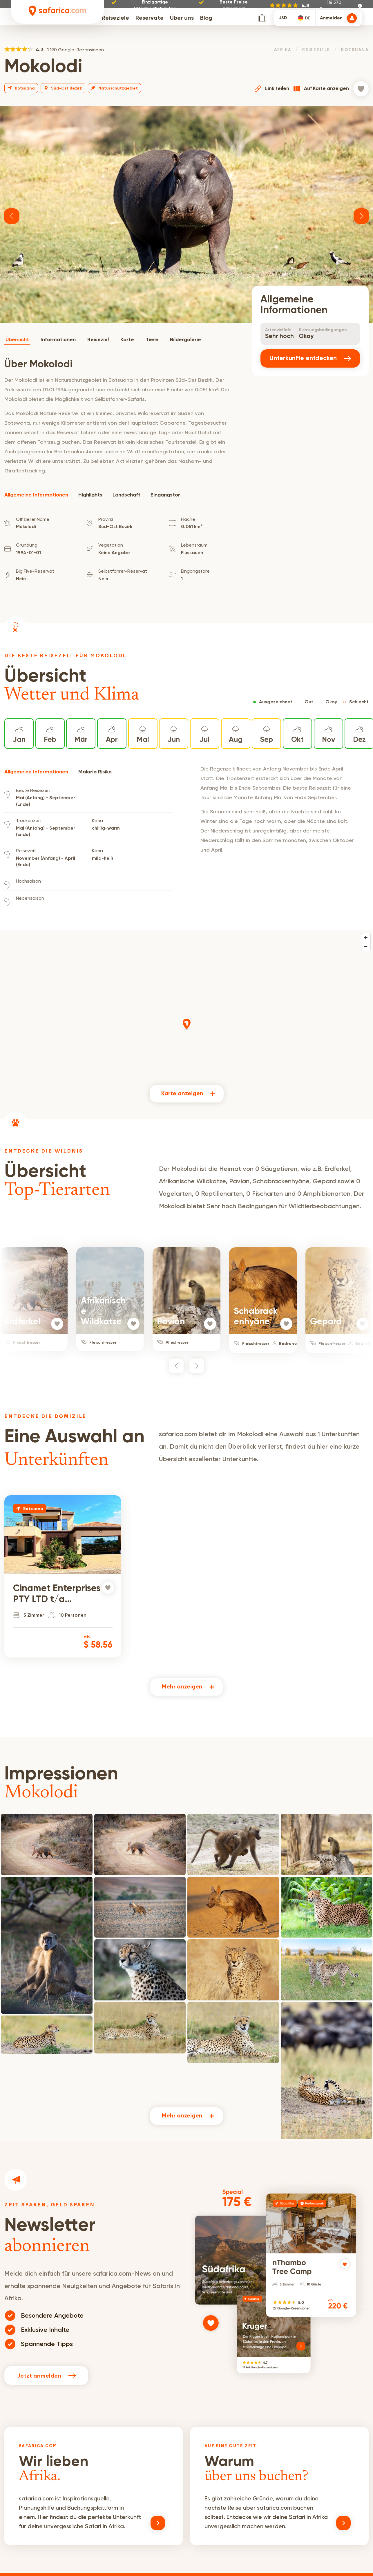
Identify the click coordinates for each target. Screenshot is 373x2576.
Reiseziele (115, 21)
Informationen (58, 339)
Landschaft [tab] (126, 495)
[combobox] (304, 21)
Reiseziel (98, 339)
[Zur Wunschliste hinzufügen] (361, 88)
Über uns (182, 21)
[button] (11, 216)
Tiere (152, 339)
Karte (127, 339)
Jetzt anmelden (46, 2375)
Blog (206, 21)
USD (282, 21)
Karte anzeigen (182, 1094)
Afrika (282, 49)
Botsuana (355, 49)
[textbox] (303, 21)
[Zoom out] (365, 946)
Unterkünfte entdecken (310, 358)
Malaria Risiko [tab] (95, 772)
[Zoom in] (365, 937)
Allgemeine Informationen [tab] (36, 495)
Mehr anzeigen (182, 1687)
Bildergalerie (185, 339)
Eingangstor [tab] (165, 495)
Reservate (149, 21)
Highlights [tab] (90, 495)
